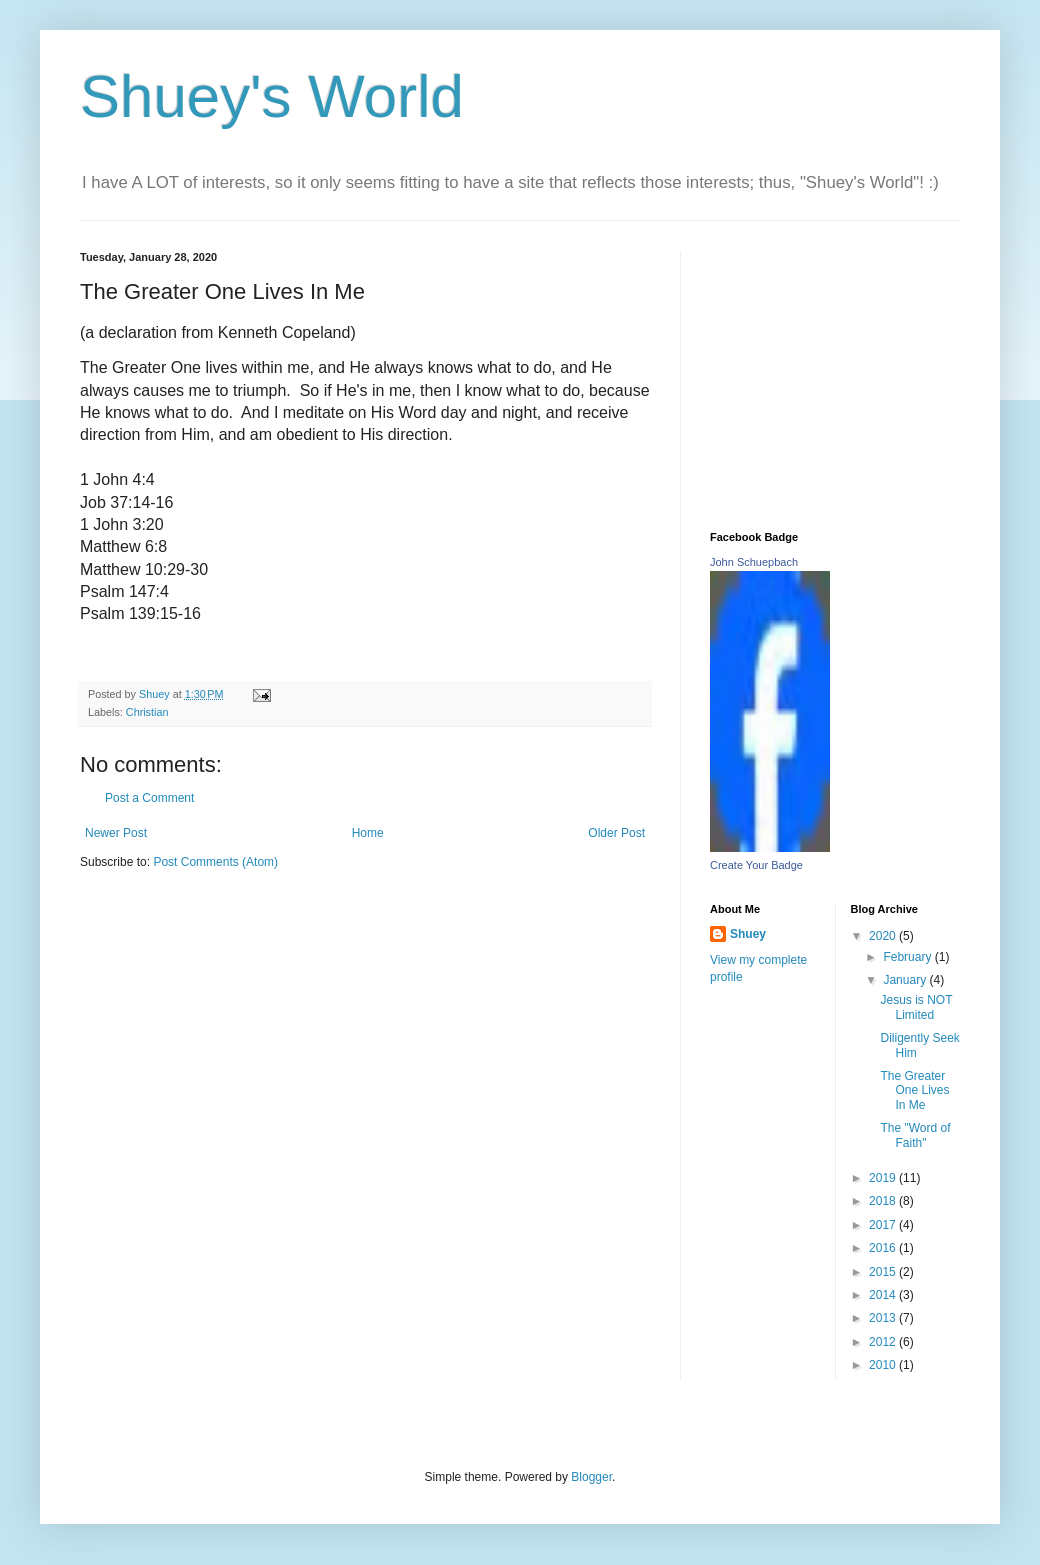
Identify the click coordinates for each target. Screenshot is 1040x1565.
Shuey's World (272, 96)
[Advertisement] (835, 376)
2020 (884, 936)
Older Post (616, 833)
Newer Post (116, 833)
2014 (884, 1295)
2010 (884, 1365)
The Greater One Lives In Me (914, 1090)
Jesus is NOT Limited (916, 1007)
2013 (884, 1318)
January (906, 980)
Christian (147, 712)
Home (368, 833)
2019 (884, 1178)
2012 (884, 1342)
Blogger (591, 1477)
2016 (884, 1248)
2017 (884, 1225)
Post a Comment (149, 798)
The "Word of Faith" (915, 1135)
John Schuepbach (754, 562)
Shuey (748, 934)
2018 (884, 1201)
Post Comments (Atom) (215, 862)
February (908, 957)
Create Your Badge (756, 865)
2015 (884, 1272)
